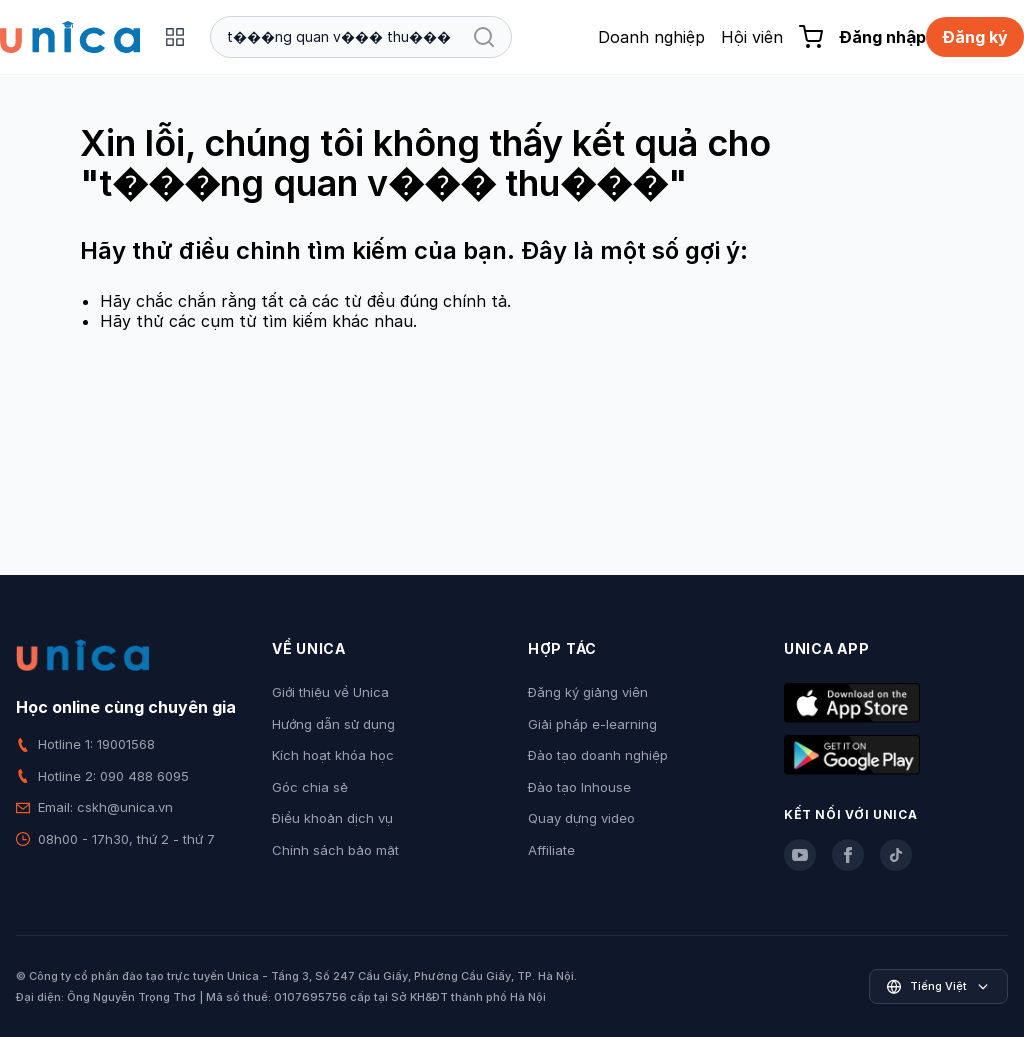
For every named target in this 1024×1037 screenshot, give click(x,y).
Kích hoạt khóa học (333, 755)
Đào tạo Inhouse (579, 787)
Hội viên (752, 37)
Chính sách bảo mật (335, 850)
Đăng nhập (882, 37)
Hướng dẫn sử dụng (333, 724)
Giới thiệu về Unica (330, 692)
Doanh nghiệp (651, 37)
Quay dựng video (581, 818)
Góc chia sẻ (310, 787)
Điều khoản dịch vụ (332, 818)
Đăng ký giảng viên (588, 692)
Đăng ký (975, 37)
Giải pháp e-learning (592, 724)
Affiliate (551, 850)
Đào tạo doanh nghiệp (598, 755)
